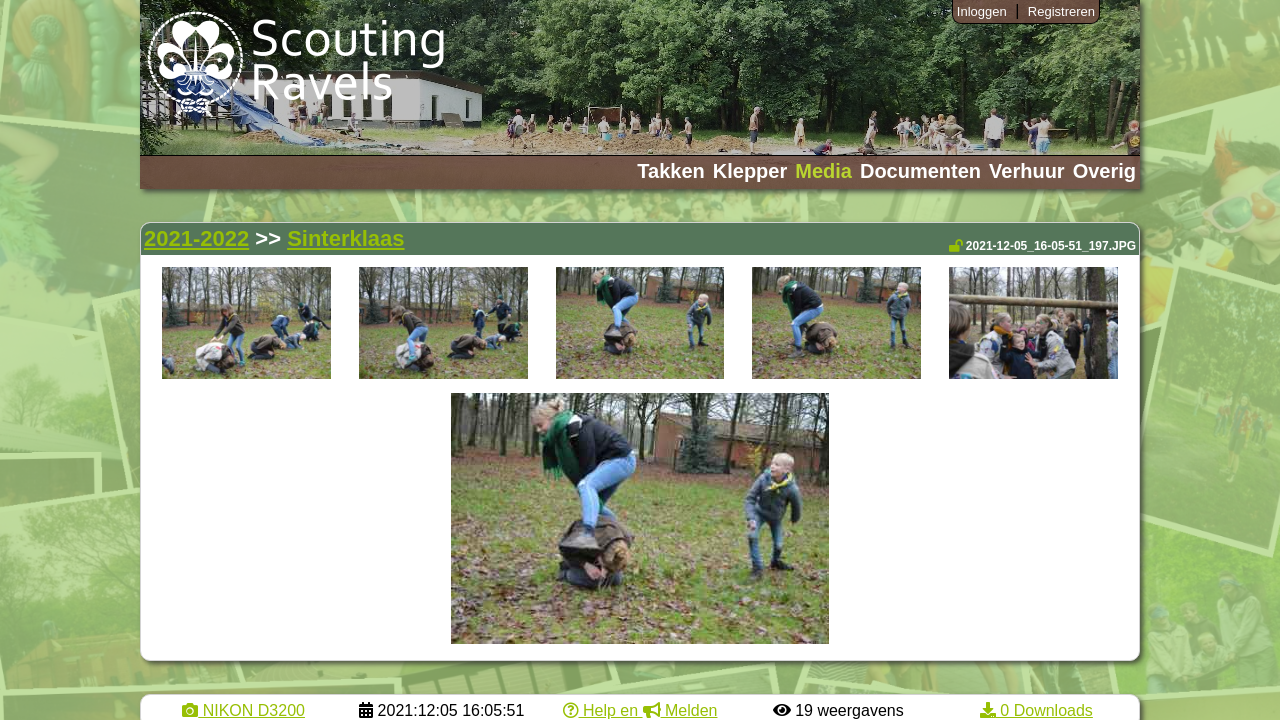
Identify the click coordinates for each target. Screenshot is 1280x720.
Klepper (750, 171)
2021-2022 (196, 238)
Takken (670, 171)
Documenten (920, 171)
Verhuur (1027, 171)
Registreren (1061, 11)
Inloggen (982, 11)
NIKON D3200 (243, 710)
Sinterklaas (345, 238)
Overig (1104, 171)
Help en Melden (640, 710)
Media (823, 171)
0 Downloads (1036, 710)
